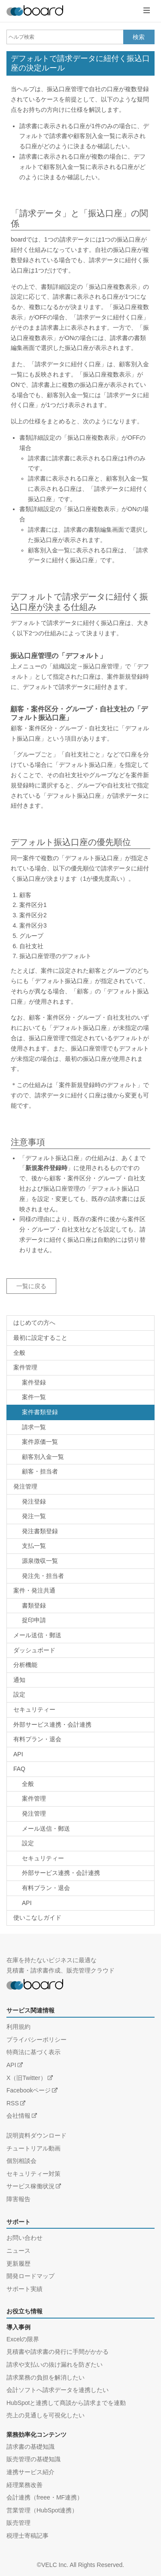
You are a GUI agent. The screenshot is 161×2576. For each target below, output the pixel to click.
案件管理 (25, 1367)
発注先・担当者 (43, 1575)
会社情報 (18, 2115)
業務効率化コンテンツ (36, 2434)
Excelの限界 (22, 2339)
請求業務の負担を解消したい (45, 2377)
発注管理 (25, 1486)
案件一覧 (34, 1397)
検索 (139, 37)
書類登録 (34, 1605)
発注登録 (34, 1501)
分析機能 (25, 1664)
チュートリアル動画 (33, 2148)
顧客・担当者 (40, 1471)
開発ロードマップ (30, 2276)
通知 (19, 1679)
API (18, 1754)
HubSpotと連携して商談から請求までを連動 (66, 2402)
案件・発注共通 (34, 1590)
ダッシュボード (34, 1650)
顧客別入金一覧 (43, 1456)
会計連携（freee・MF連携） (44, 2497)
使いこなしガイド (37, 1917)
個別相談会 (21, 2160)
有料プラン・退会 (37, 1739)
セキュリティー (34, 1709)
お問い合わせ (24, 2237)
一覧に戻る (31, 1286)
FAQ (19, 1768)
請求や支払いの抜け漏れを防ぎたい (54, 2364)
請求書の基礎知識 (30, 2446)
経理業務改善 (24, 2484)
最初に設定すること (40, 1337)
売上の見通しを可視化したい (45, 2415)
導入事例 (18, 2327)
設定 (19, 1694)
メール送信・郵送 (37, 1635)
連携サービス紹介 (30, 2472)
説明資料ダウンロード (36, 2135)
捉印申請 (34, 1620)
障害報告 (18, 2199)
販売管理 (18, 2522)
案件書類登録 (40, 1412)
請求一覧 (34, 1427)
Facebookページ (28, 2090)
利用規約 (18, 2026)
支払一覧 (34, 1545)
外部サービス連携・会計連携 (52, 1724)
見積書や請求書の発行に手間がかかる (57, 2351)
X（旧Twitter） (26, 2077)
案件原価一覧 (40, 1441)
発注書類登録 (40, 1531)
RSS (12, 2103)
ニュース (18, 2250)
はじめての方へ (34, 1322)
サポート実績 (24, 2288)
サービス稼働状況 (30, 2186)
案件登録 (34, 1382)
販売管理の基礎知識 (33, 2459)
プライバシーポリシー (36, 2039)
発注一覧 (34, 1516)
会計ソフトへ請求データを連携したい (57, 2389)
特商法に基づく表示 (33, 2052)
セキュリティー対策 (33, 2173)
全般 (19, 1352)
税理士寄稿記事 (27, 2535)
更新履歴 (18, 2263)
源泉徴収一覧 (40, 1560)
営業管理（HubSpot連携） (42, 2510)
